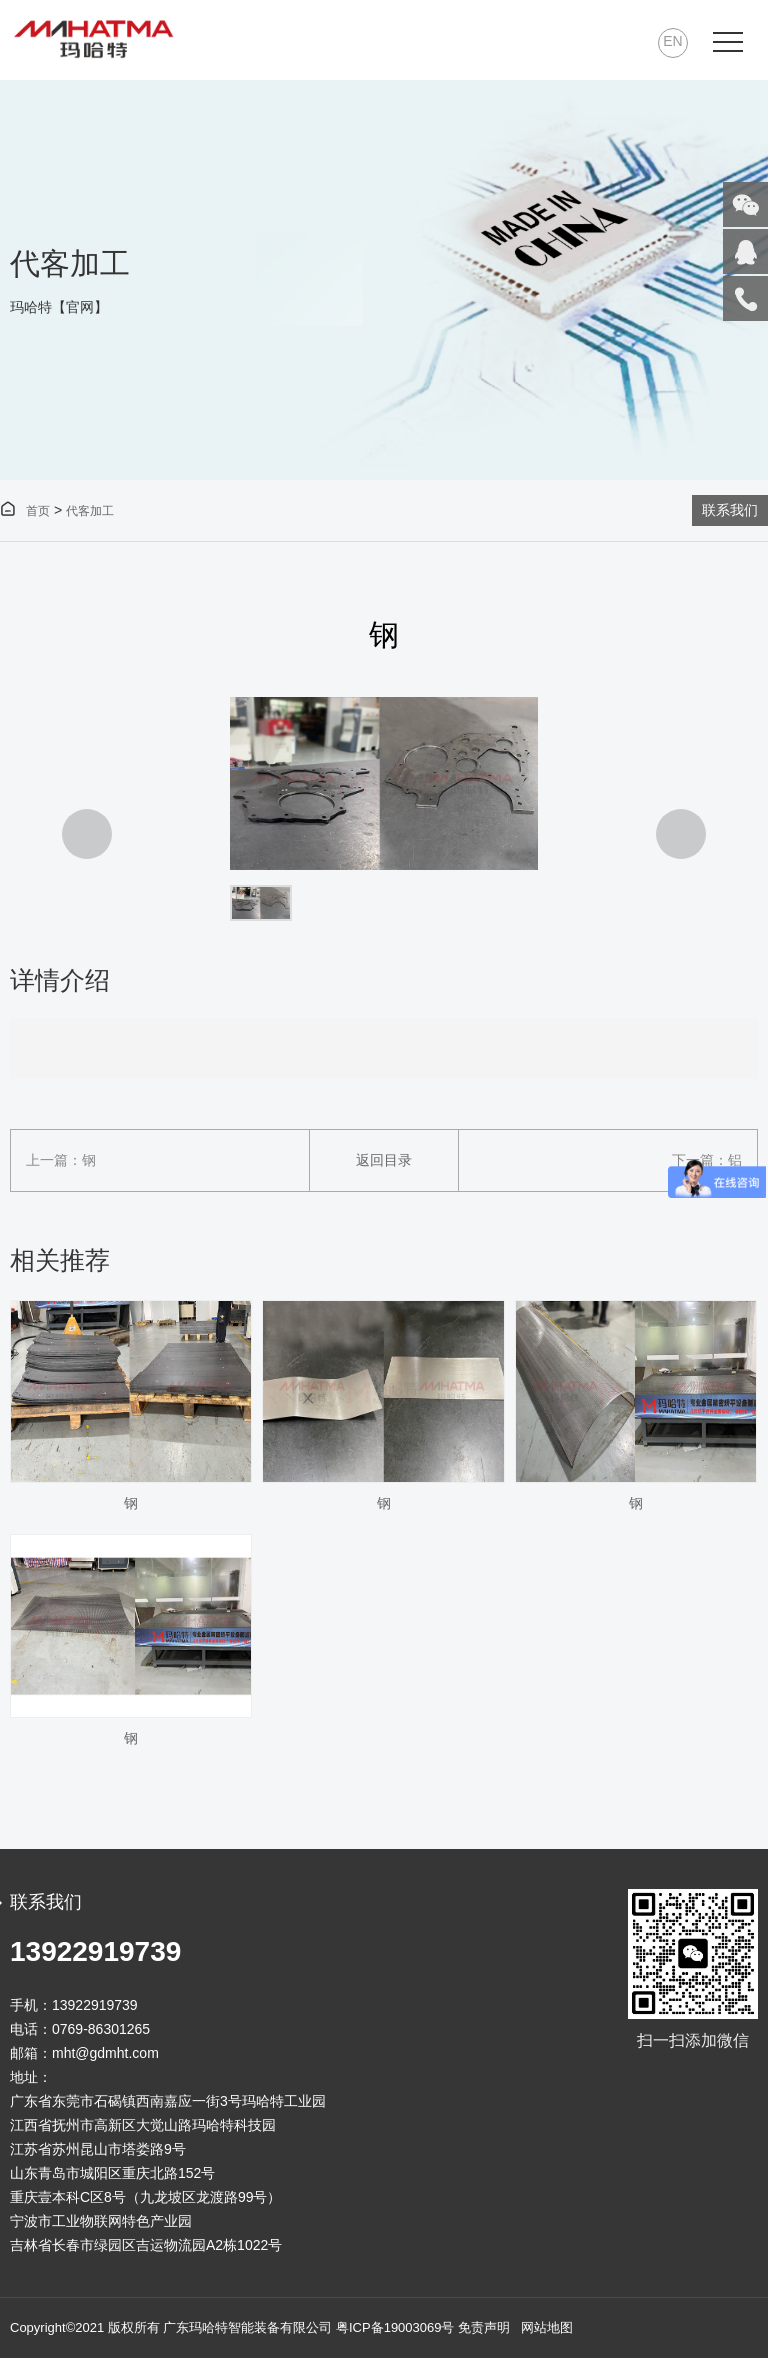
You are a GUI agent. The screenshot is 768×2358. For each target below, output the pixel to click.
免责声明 (484, 2327)
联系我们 (730, 510)
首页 (25, 511)
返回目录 (384, 1160)
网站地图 (547, 2327)
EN (672, 41)
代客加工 (90, 511)
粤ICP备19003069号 (395, 2327)
